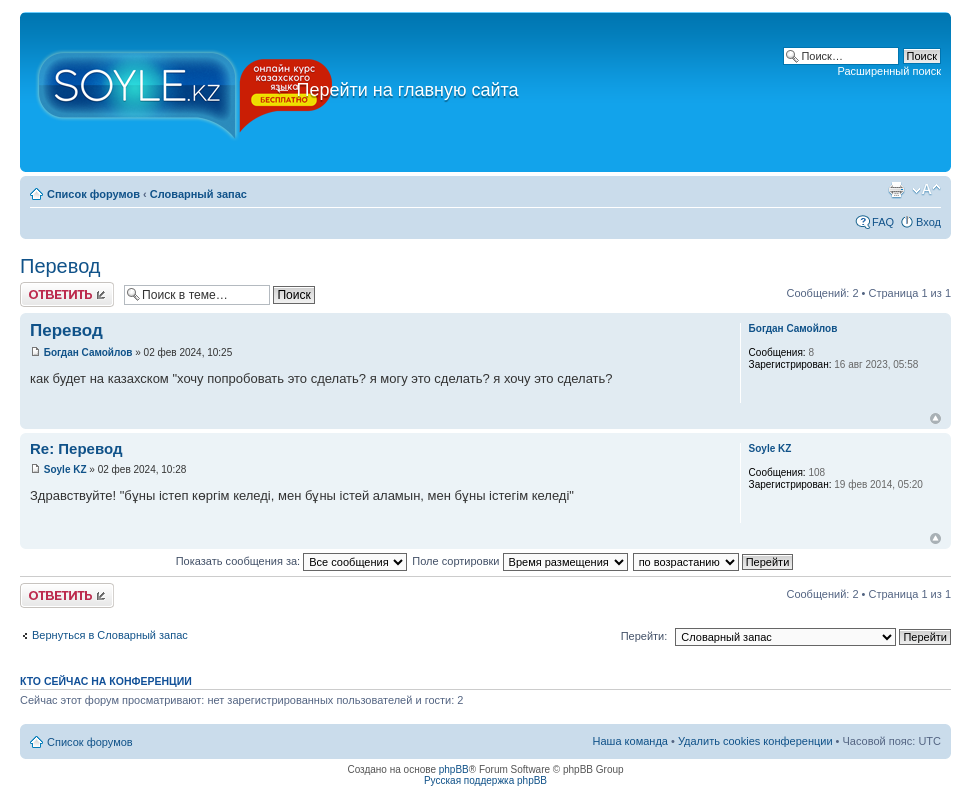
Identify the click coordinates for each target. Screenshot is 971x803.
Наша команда (630, 741)
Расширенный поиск (889, 71)
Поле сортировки (519, 561)
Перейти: (644, 636)
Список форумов (93, 194)
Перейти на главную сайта (396, 90)
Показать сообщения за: (292, 561)
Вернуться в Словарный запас (110, 635)
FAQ (883, 222)
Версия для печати (896, 190)
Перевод (60, 266)
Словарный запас (198, 194)
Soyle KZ (65, 469)
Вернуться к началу (935, 418)
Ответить (67, 294)
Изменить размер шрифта (926, 190)
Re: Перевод (76, 448)
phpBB (454, 769)
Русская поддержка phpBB (485, 780)
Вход (928, 222)
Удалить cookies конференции (755, 741)
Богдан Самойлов (88, 352)
